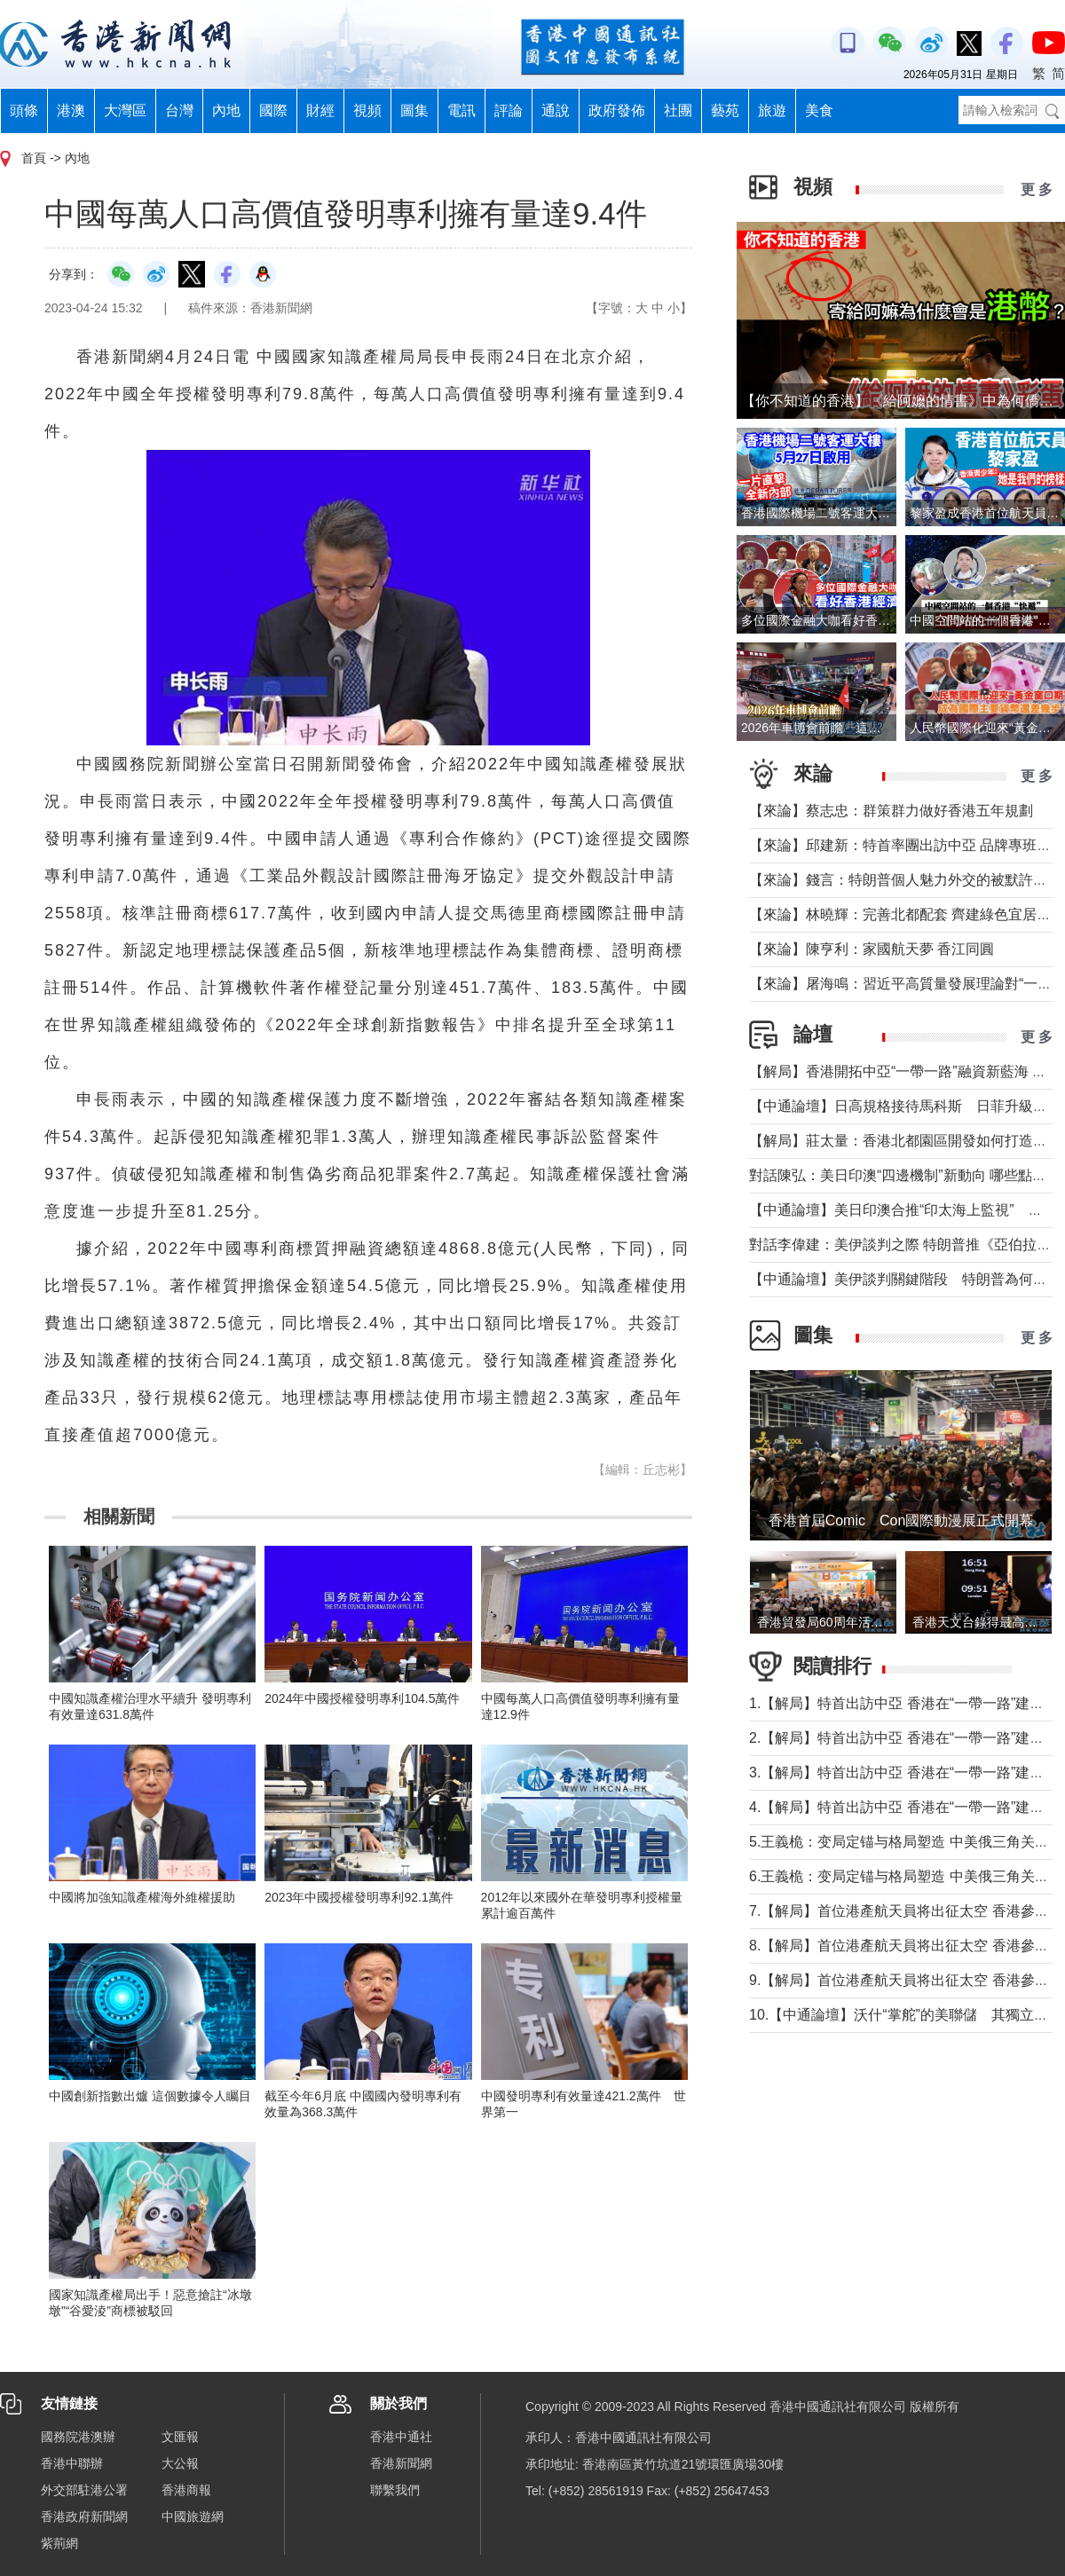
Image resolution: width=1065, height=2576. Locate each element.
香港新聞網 (401, 2463)
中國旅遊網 (193, 2516)
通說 (555, 110)
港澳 (71, 110)
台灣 (179, 110)
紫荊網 (59, 2543)
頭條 (24, 110)
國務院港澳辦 (78, 2437)
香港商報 (186, 2490)
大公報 (180, 2463)
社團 (678, 110)
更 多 (1037, 189)
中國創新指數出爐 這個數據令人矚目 (150, 2096)
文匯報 (180, 2437)
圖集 (414, 110)
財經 (320, 110)
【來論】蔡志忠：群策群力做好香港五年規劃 (891, 810)
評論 (508, 110)
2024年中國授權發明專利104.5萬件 (362, 1698)
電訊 (461, 110)
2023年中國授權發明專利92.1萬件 (358, 1897)
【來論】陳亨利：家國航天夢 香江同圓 (871, 949)
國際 (273, 110)
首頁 (33, 158)
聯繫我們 (395, 2490)
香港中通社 (401, 2437)
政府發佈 (616, 110)
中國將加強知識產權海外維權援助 (142, 1897)
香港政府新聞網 (84, 2516)
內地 (226, 110)
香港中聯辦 (72, 2463)
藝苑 (725, 110)
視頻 (367, 110)
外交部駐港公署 (84, 2490)
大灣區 (125, 110)
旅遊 (772, 110)
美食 (819, 110)
